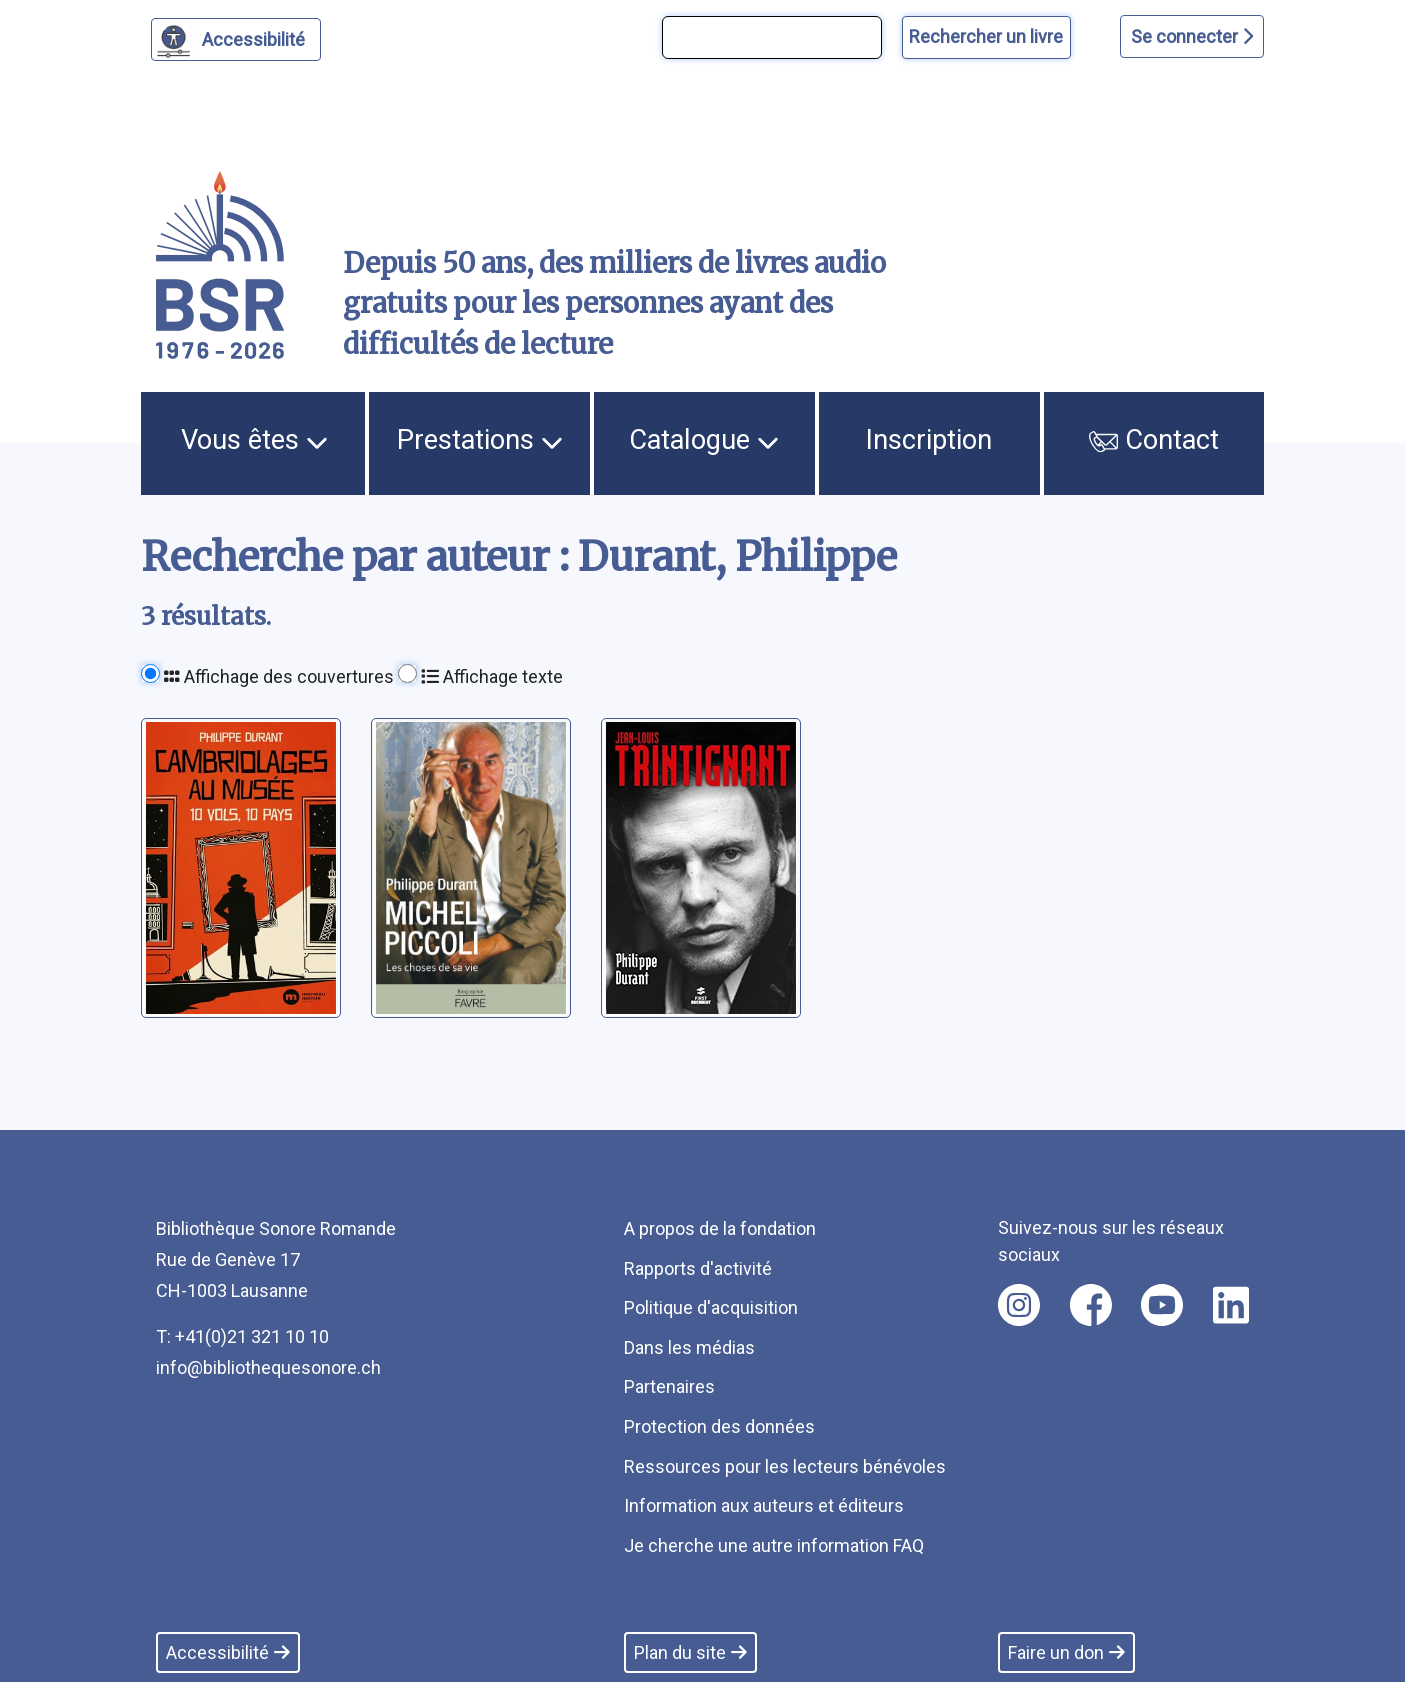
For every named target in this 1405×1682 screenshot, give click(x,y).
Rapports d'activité (698, 1268)
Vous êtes (254, 440)
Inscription (929, 440)
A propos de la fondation (720, 1228)
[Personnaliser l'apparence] (236, 39)
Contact (1154, 440)
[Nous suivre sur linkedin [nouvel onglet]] (1231, 1305)
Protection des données (719, 1426)
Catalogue (704, 440)
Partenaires (669, 1386)
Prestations (480, 440)
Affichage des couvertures (279, 676)
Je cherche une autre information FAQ (774, 1545)
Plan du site (690, 1652)
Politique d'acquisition (711, 1307)
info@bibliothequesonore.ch (268, 1367)
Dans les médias (689, 1347)
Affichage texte (492, 676)
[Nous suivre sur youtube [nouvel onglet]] (1162, 1305)
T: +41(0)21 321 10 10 (242, 1336)
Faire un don (1066, 1652)
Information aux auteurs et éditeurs (764, 1505)
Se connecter (1192, 36)
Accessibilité (256, 37)
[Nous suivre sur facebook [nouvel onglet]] (1091, 1305)
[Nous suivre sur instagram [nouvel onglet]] (1019, 1305)
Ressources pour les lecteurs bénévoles (785, 1466)
